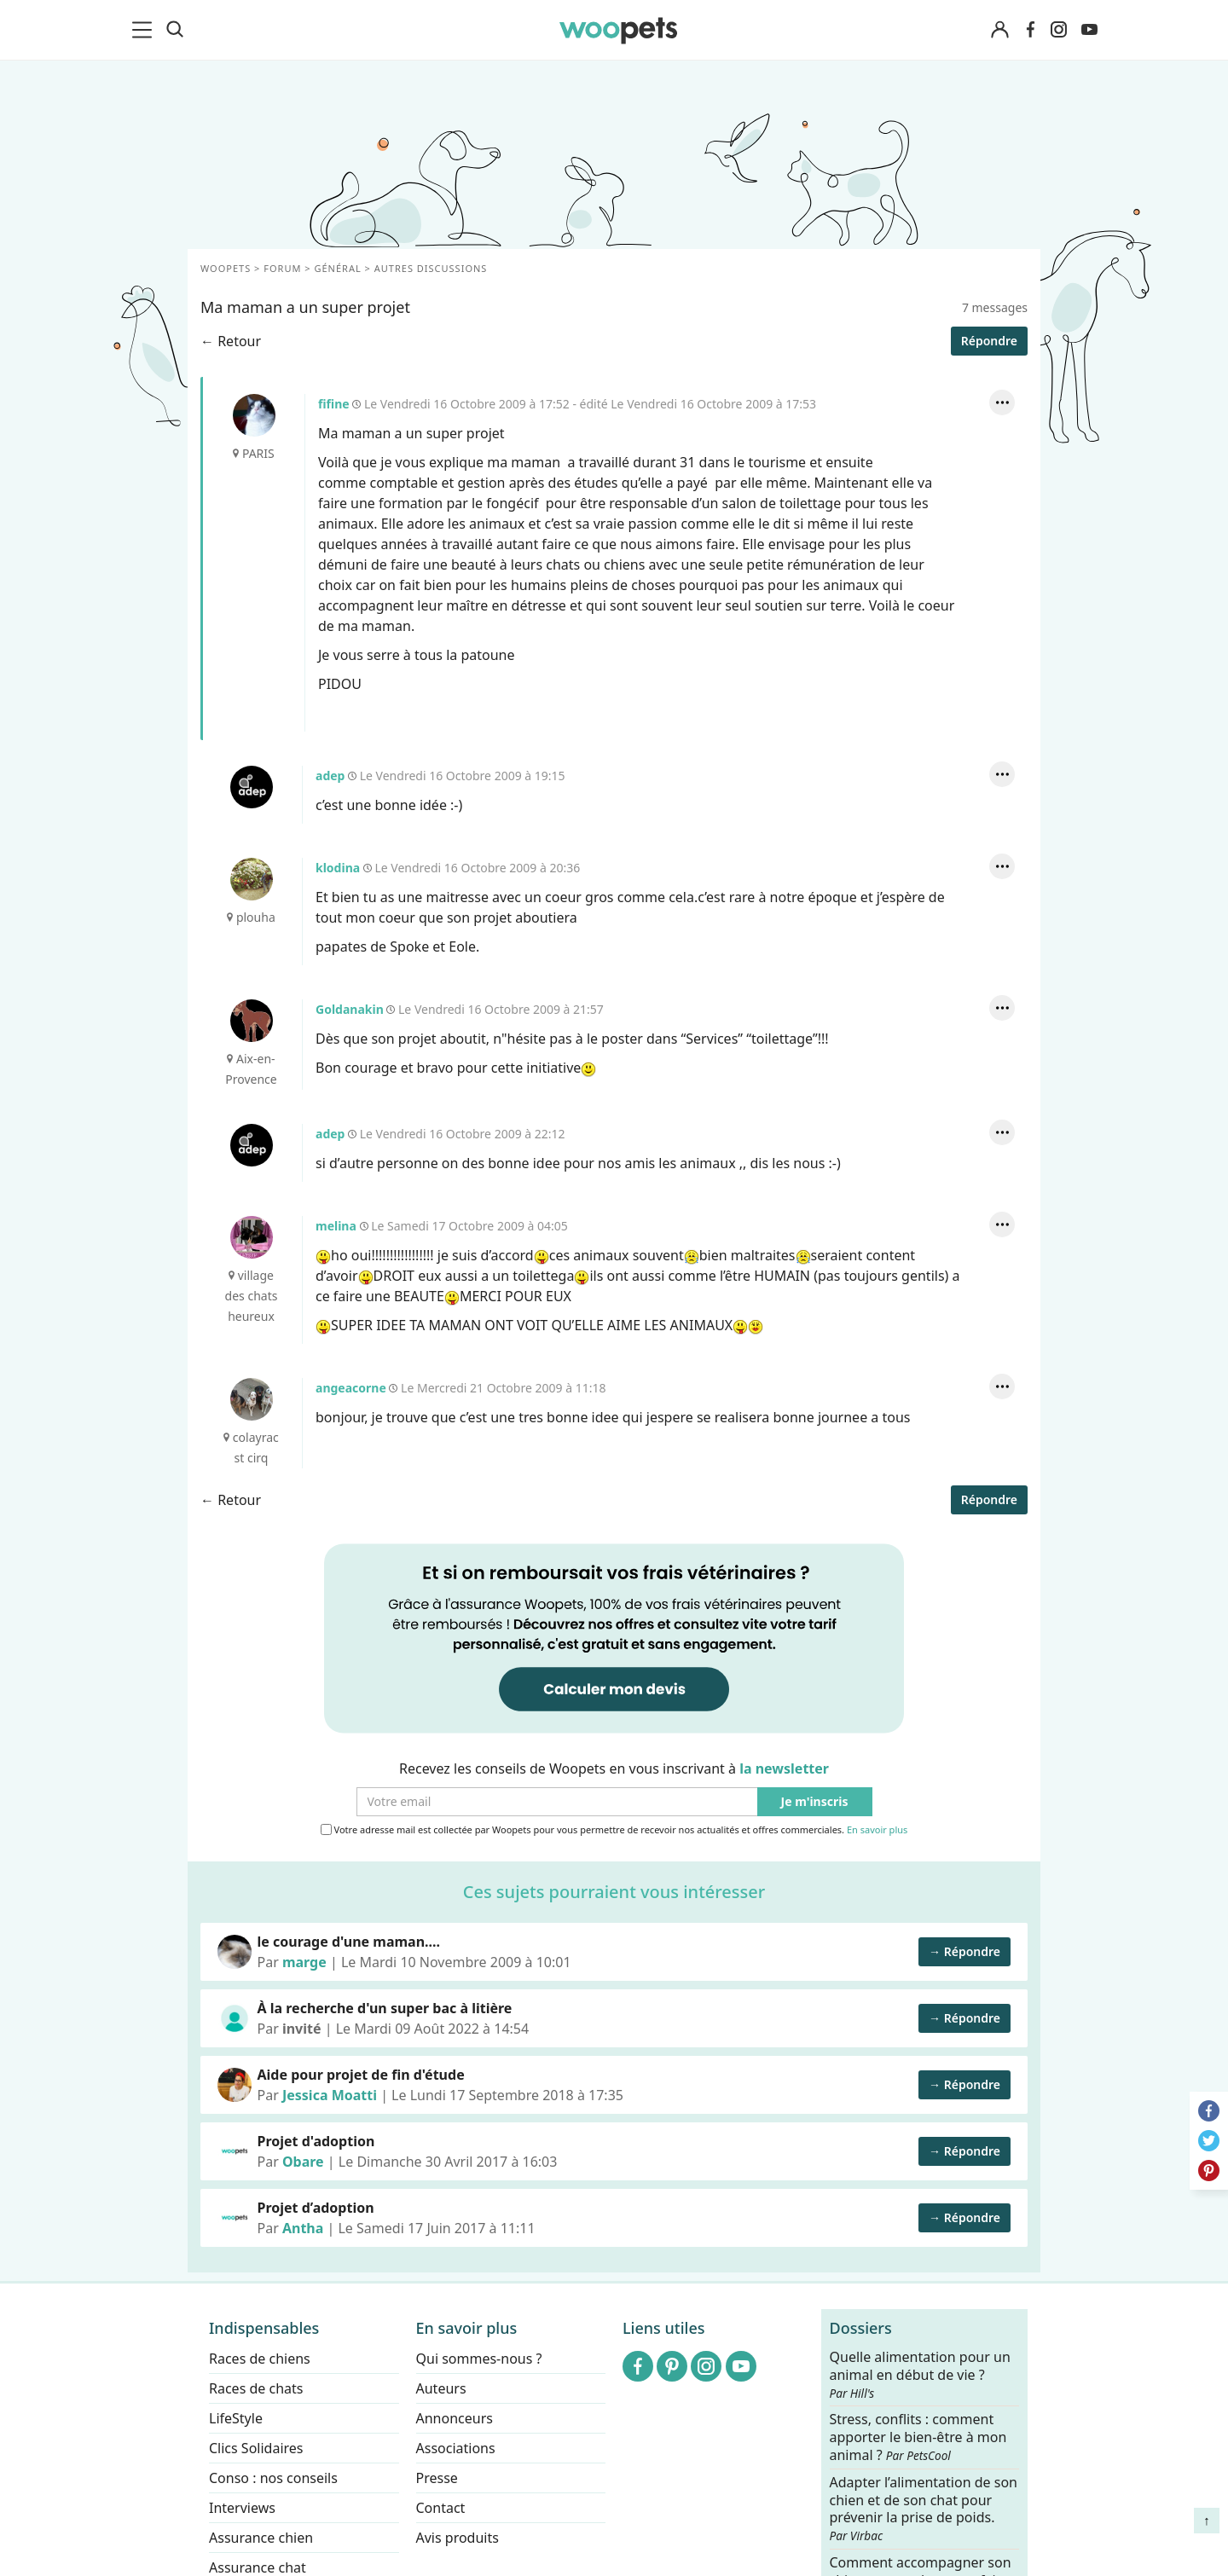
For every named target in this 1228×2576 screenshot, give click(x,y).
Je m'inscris (815, 1802)
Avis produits (457, 2537)
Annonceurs (454, 2418)
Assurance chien (261, 2537)
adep (251, 787)
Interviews (242, 2507)
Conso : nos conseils (273, 2478)
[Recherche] (174, 30)
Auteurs (441, 2388)
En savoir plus (877, 1830)
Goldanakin (251, 1020)
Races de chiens (259, 2358)
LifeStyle (236, 2418)
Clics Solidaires (256, 2448)
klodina (251, 879)
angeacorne (251, 1399)
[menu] (145, 29)
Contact (441, 2507)
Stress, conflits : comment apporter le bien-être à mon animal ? (918, 2437)
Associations (455, 2448)
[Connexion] (999, 30)
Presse (437, 2478)
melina (251, 1237)
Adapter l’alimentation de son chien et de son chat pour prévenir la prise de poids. (923, 2508)
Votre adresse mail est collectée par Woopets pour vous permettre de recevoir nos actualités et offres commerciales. (614, 1830)
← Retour (230, 341)
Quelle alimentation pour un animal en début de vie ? (920, 2374)
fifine (254, 415)
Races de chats (256, 2388)
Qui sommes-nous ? (479, 2358)
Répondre (989, 341)
